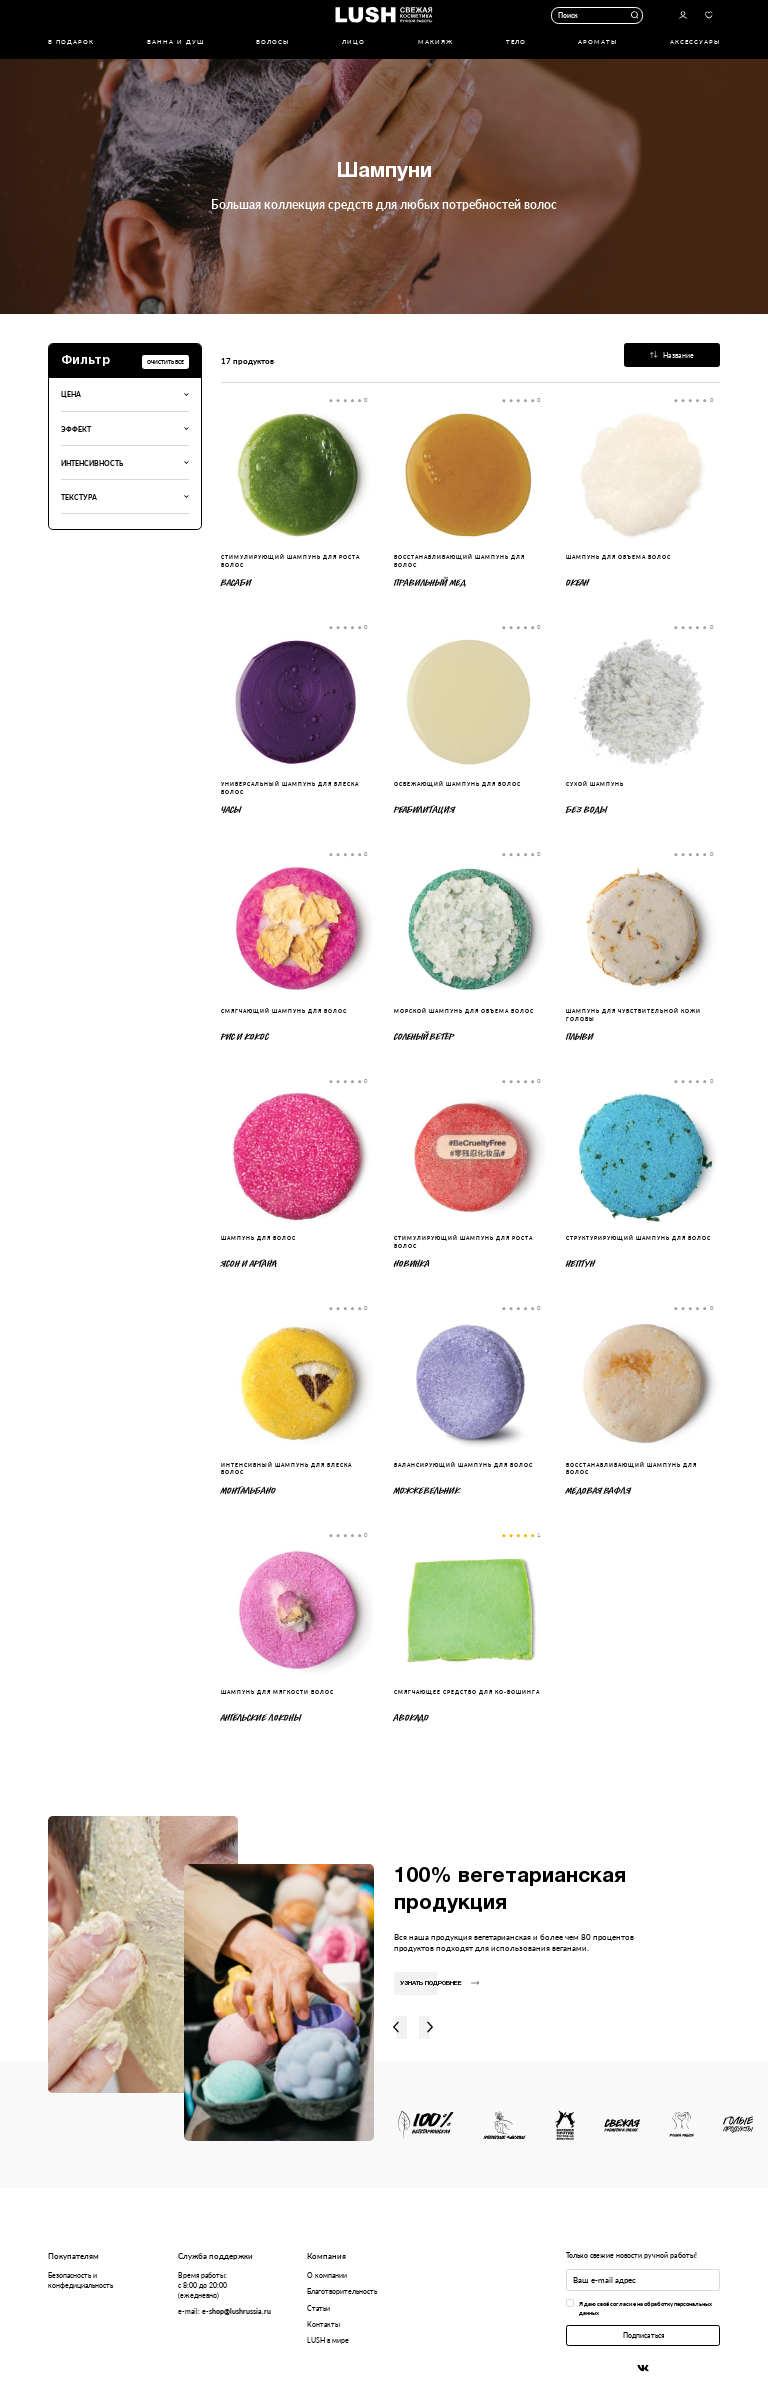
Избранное (709, 16)
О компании (327, 2275)
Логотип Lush (383, 15)
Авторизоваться (683, 16)
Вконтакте (643, 2368)
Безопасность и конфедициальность (80, 2280)
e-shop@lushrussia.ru (236, 2311)
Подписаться (643, 2335)
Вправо (430, 2028)
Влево (395, 2028)
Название (671, 355)
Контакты (323, 2324)
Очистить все (165, 362)
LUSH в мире (328, 2340)
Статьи (318, 2308)
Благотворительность (342, 2291)
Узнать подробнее (439, 1983)
